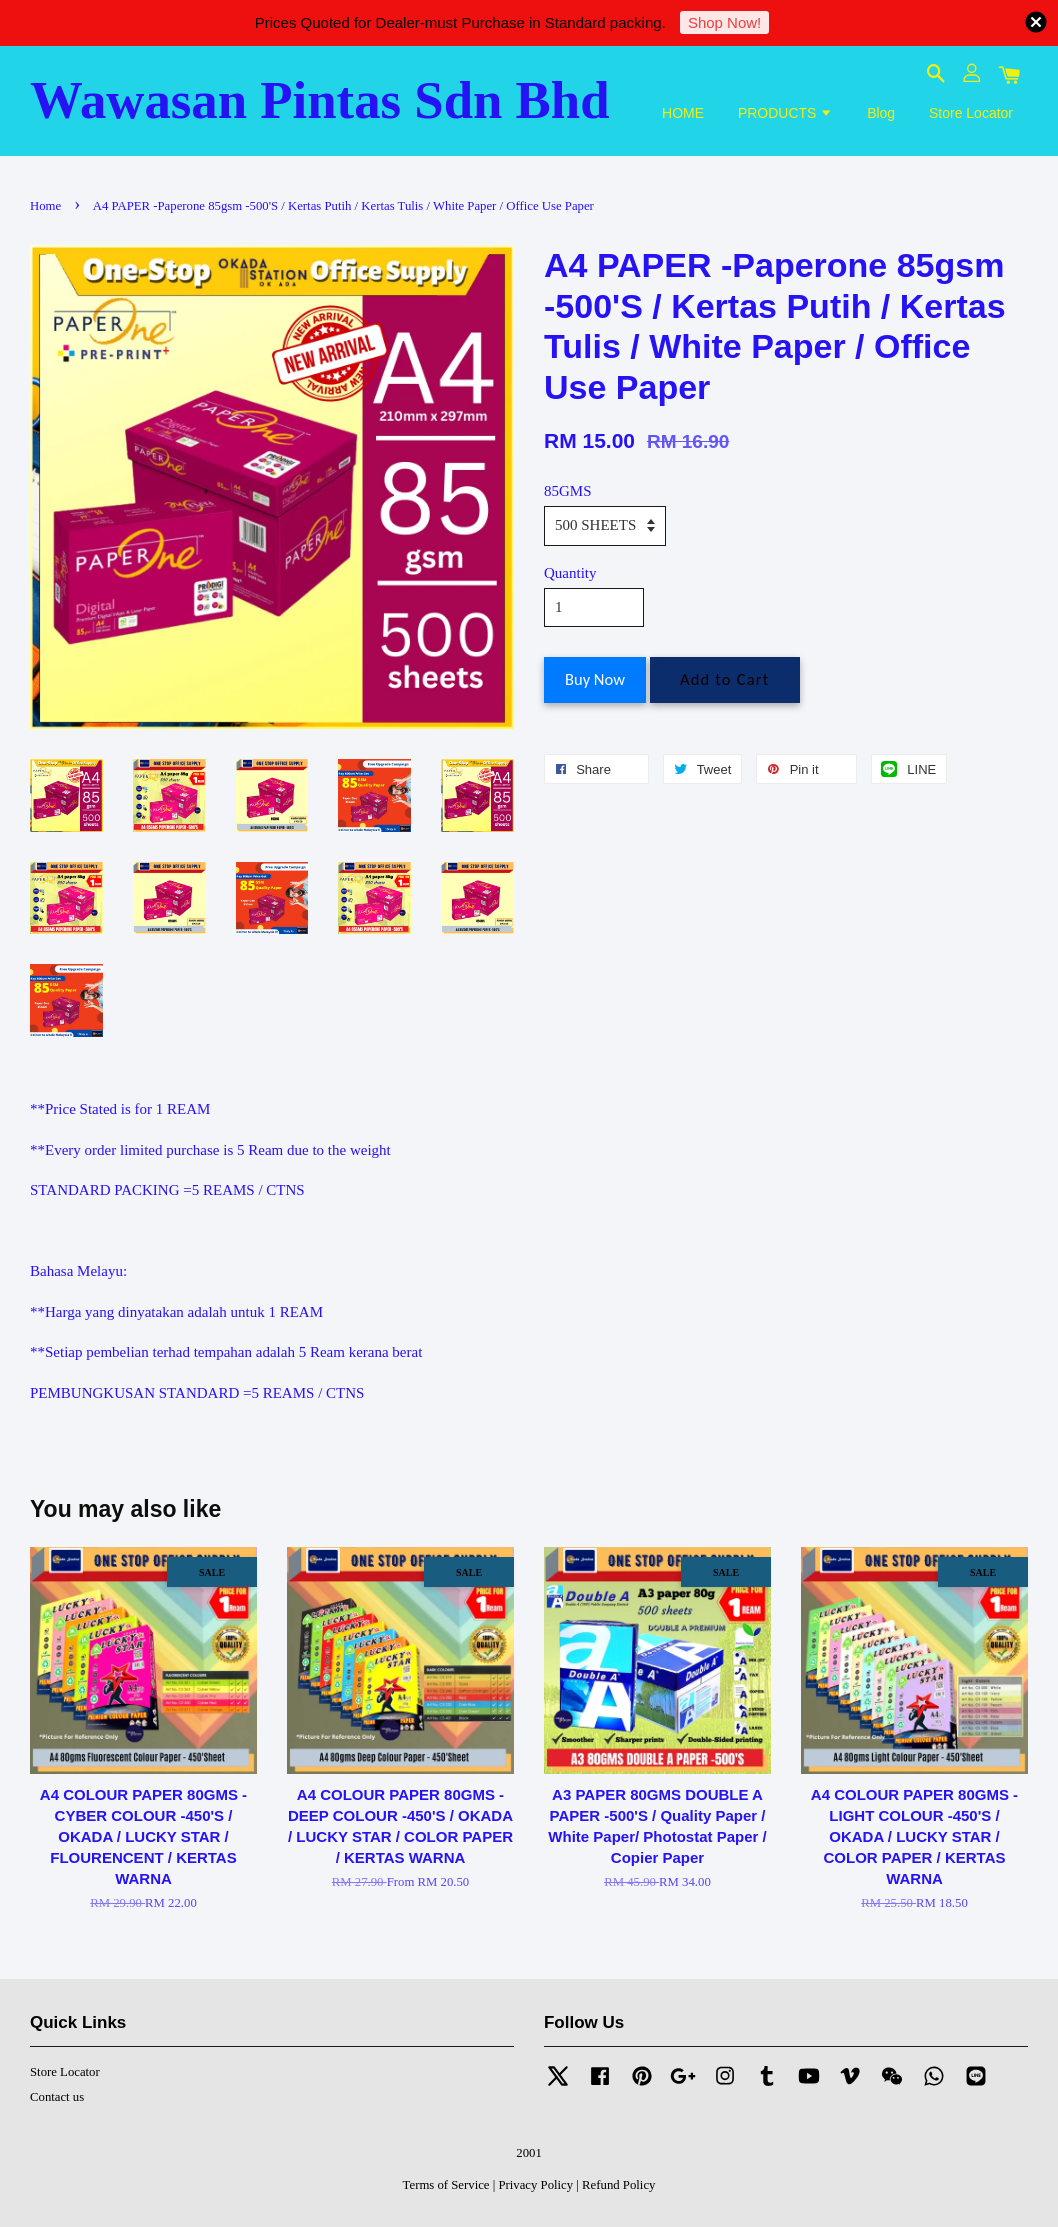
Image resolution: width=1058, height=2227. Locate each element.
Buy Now (595, 679)
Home (45, 206)
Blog (881, 113)
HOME (683, 113)
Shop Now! (724, 22)
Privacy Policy (535, 2185)
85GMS (568, 491)
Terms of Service (446, 2185)
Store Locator (971, 113)
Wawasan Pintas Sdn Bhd (320, 100)
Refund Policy (618, 2185)
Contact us (57, 2097)
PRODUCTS (785, 113)
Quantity (570, 573)
